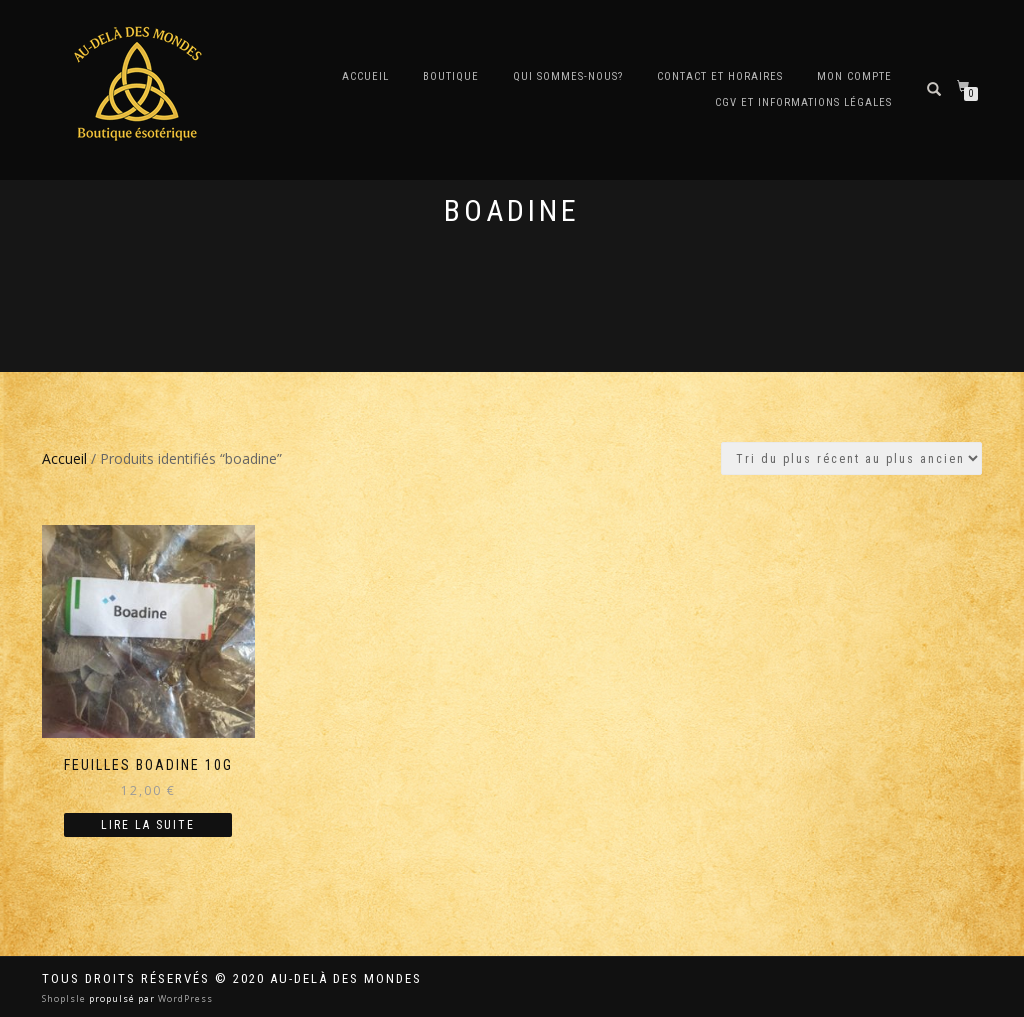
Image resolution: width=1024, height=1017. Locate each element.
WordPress (184, 998)
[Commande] (851, 458)
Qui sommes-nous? (568, 76)
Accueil (365, 76)
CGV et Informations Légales (803, 102)
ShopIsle (65, 998)
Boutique (451, 76)
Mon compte (854, 76)
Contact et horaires (720, 76)
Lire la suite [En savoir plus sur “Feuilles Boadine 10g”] (148, 825)
